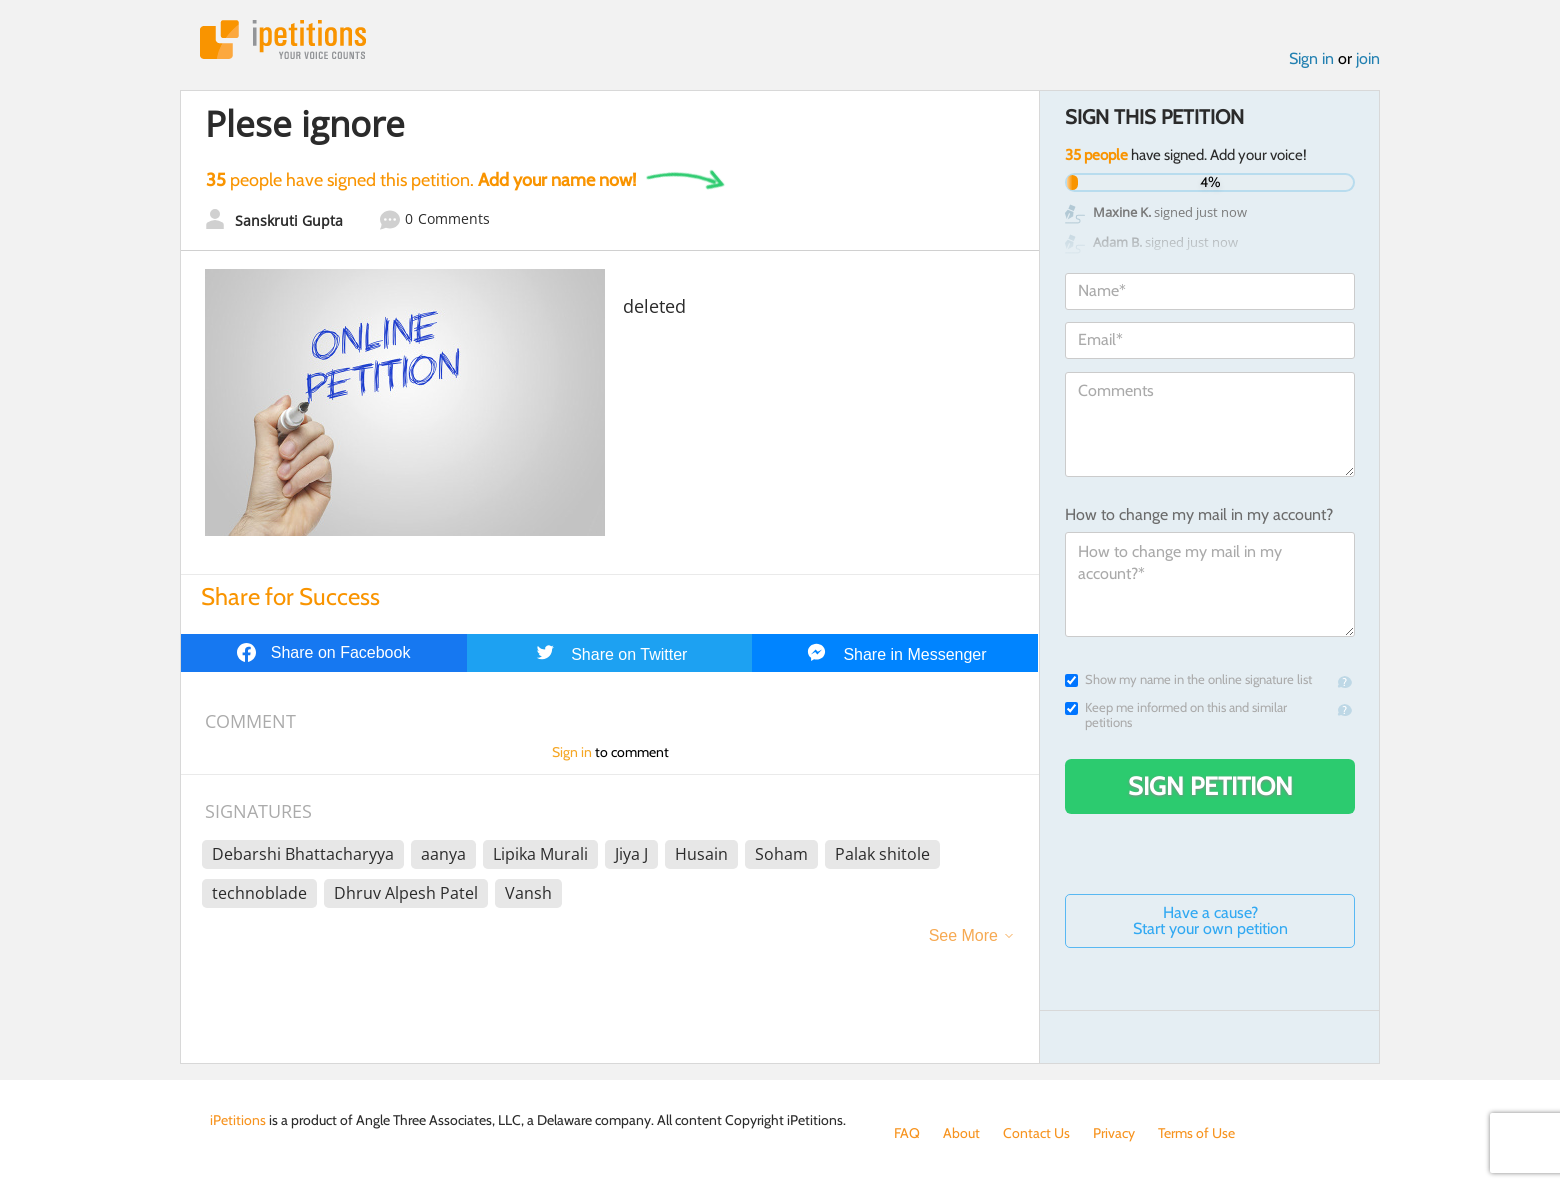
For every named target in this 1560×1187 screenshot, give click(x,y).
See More (963, 935)
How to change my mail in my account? (1199, 514)
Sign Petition (1210, 786)
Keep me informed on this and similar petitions (1176, 715)
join (1368, 58)
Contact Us (1036, 1133)
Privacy (1114, 1133)
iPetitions (283, 39)
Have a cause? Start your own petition (1210, 920)
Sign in (1311, 58)
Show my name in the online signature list (1188, 679)
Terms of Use (1196, 1133)
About (961, 1133)
